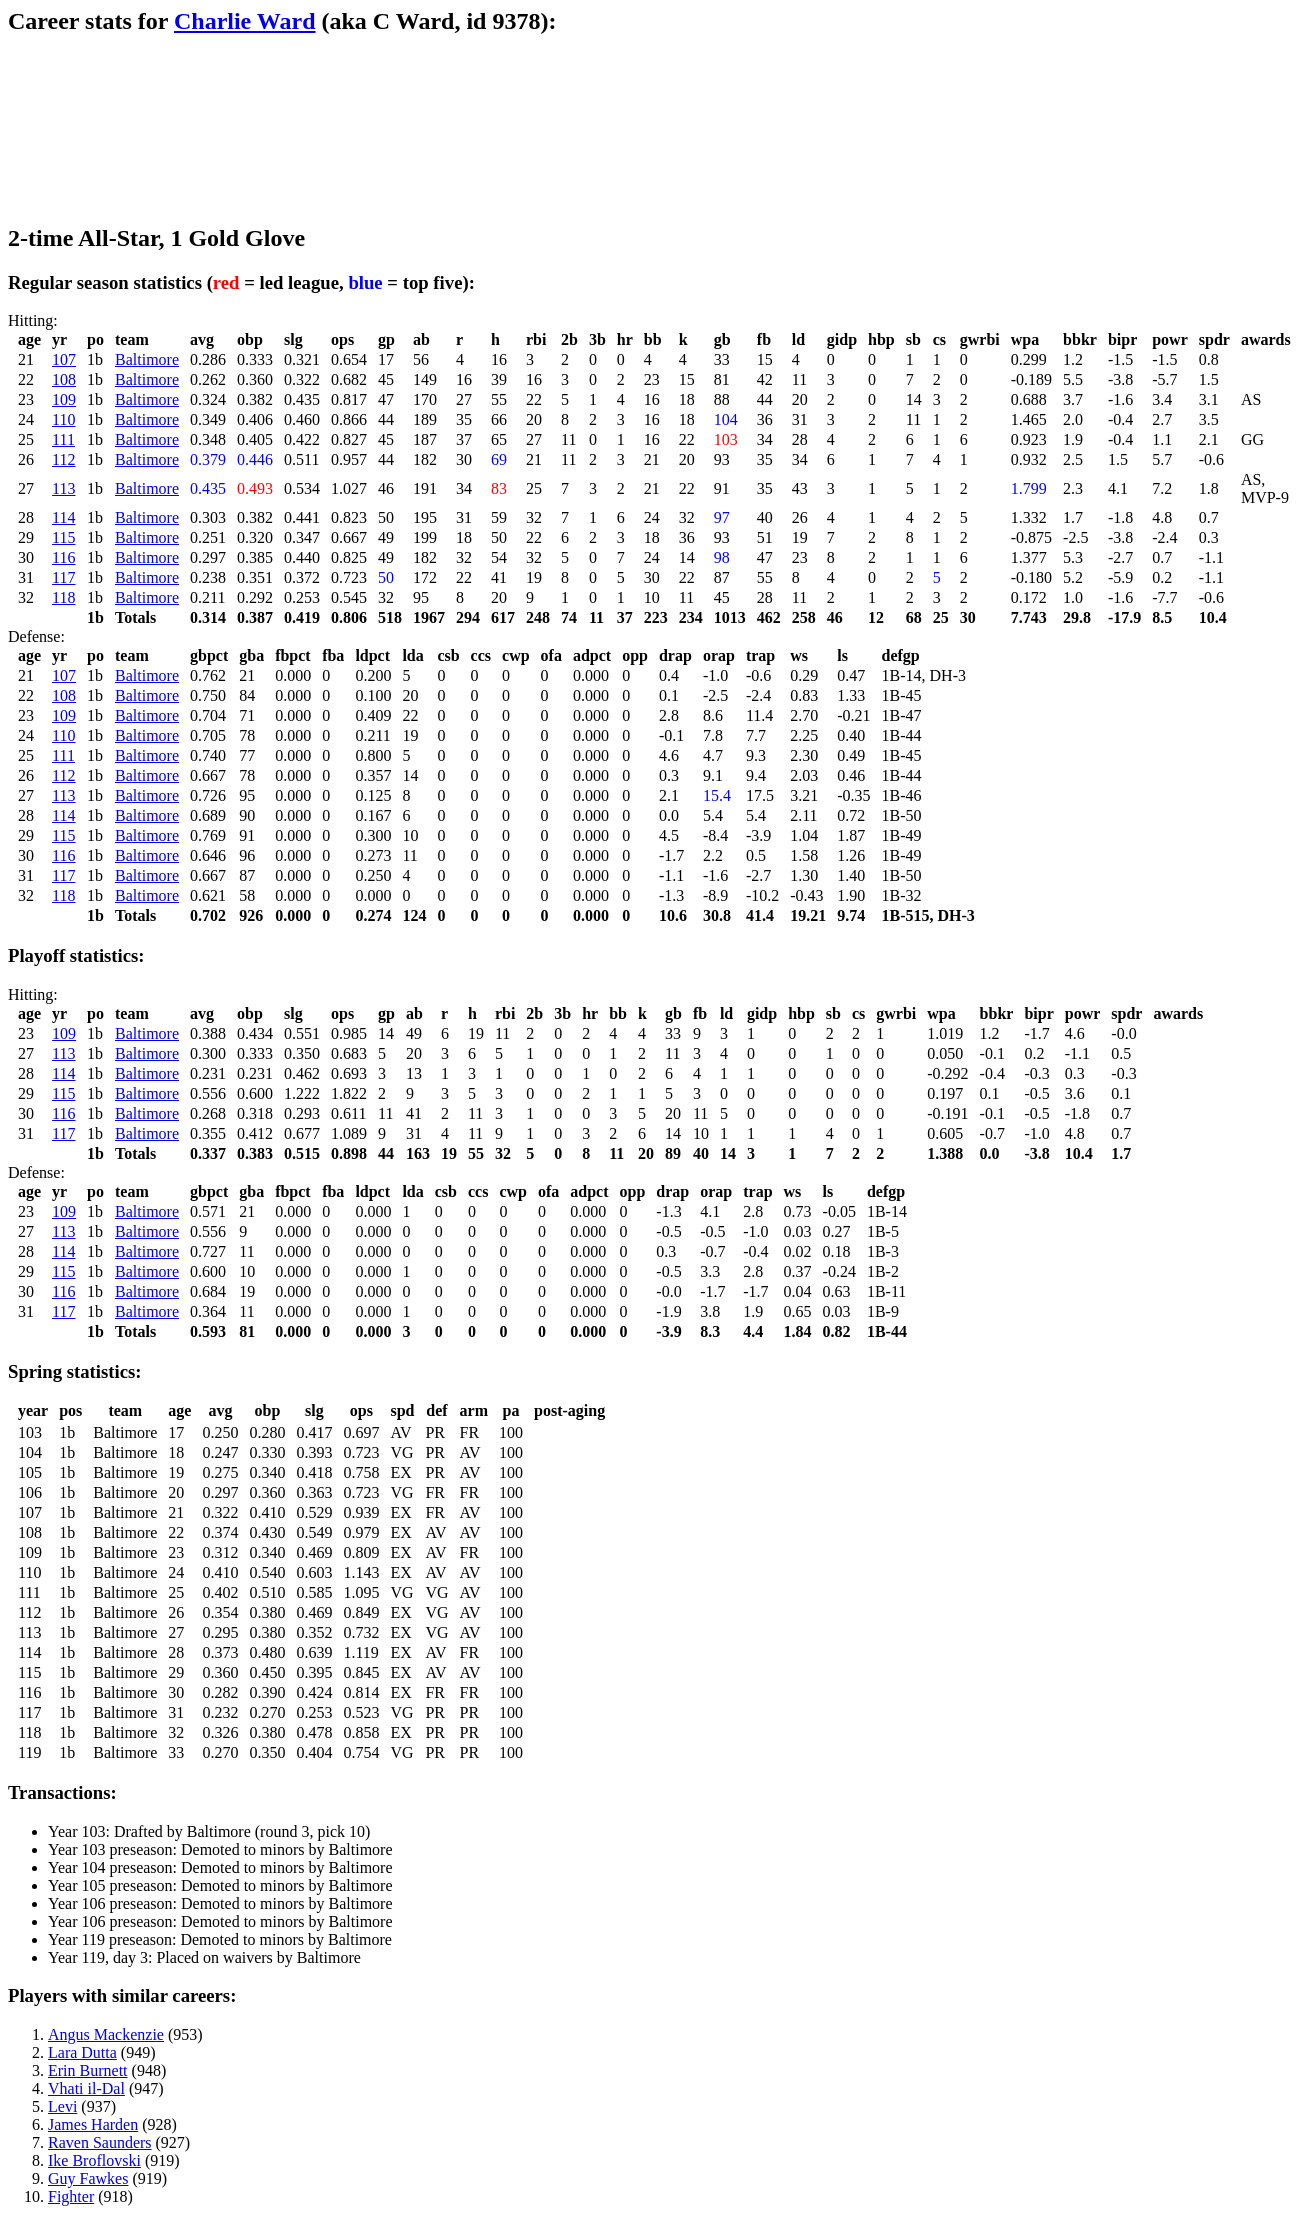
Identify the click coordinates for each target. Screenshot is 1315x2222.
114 (63, 517)
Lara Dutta (82, 2052)
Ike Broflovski (94, 2160)
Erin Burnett (88, 2070)
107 (64, 359)
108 (64, 379)
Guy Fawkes (88, 2178)
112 (63, 459)
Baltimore (147, 359)
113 (63, 488)
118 (63, 597)
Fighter (71, 2196)
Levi (62, 2106)
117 (63, 577)
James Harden (93, 2124)
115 (63, 537)
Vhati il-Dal (86, 2088)
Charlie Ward (245, 21)
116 (63, 557)
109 (64, 399)
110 (63, 419)
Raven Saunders (100, 2142)
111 (63, 439)
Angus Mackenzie (106, 2034)
